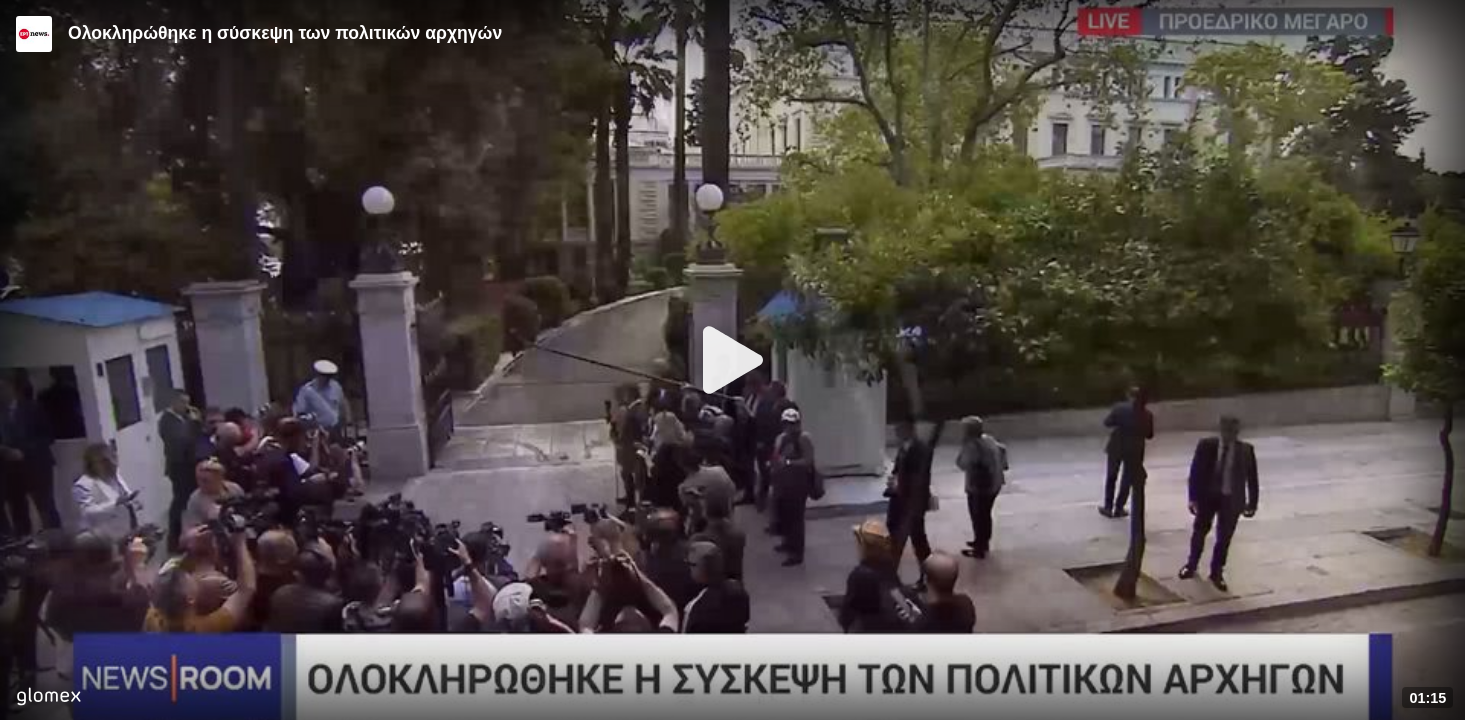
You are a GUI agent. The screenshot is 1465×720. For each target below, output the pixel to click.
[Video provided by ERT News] (34, 34)
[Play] (733, 360)
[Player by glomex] (48, 698)
